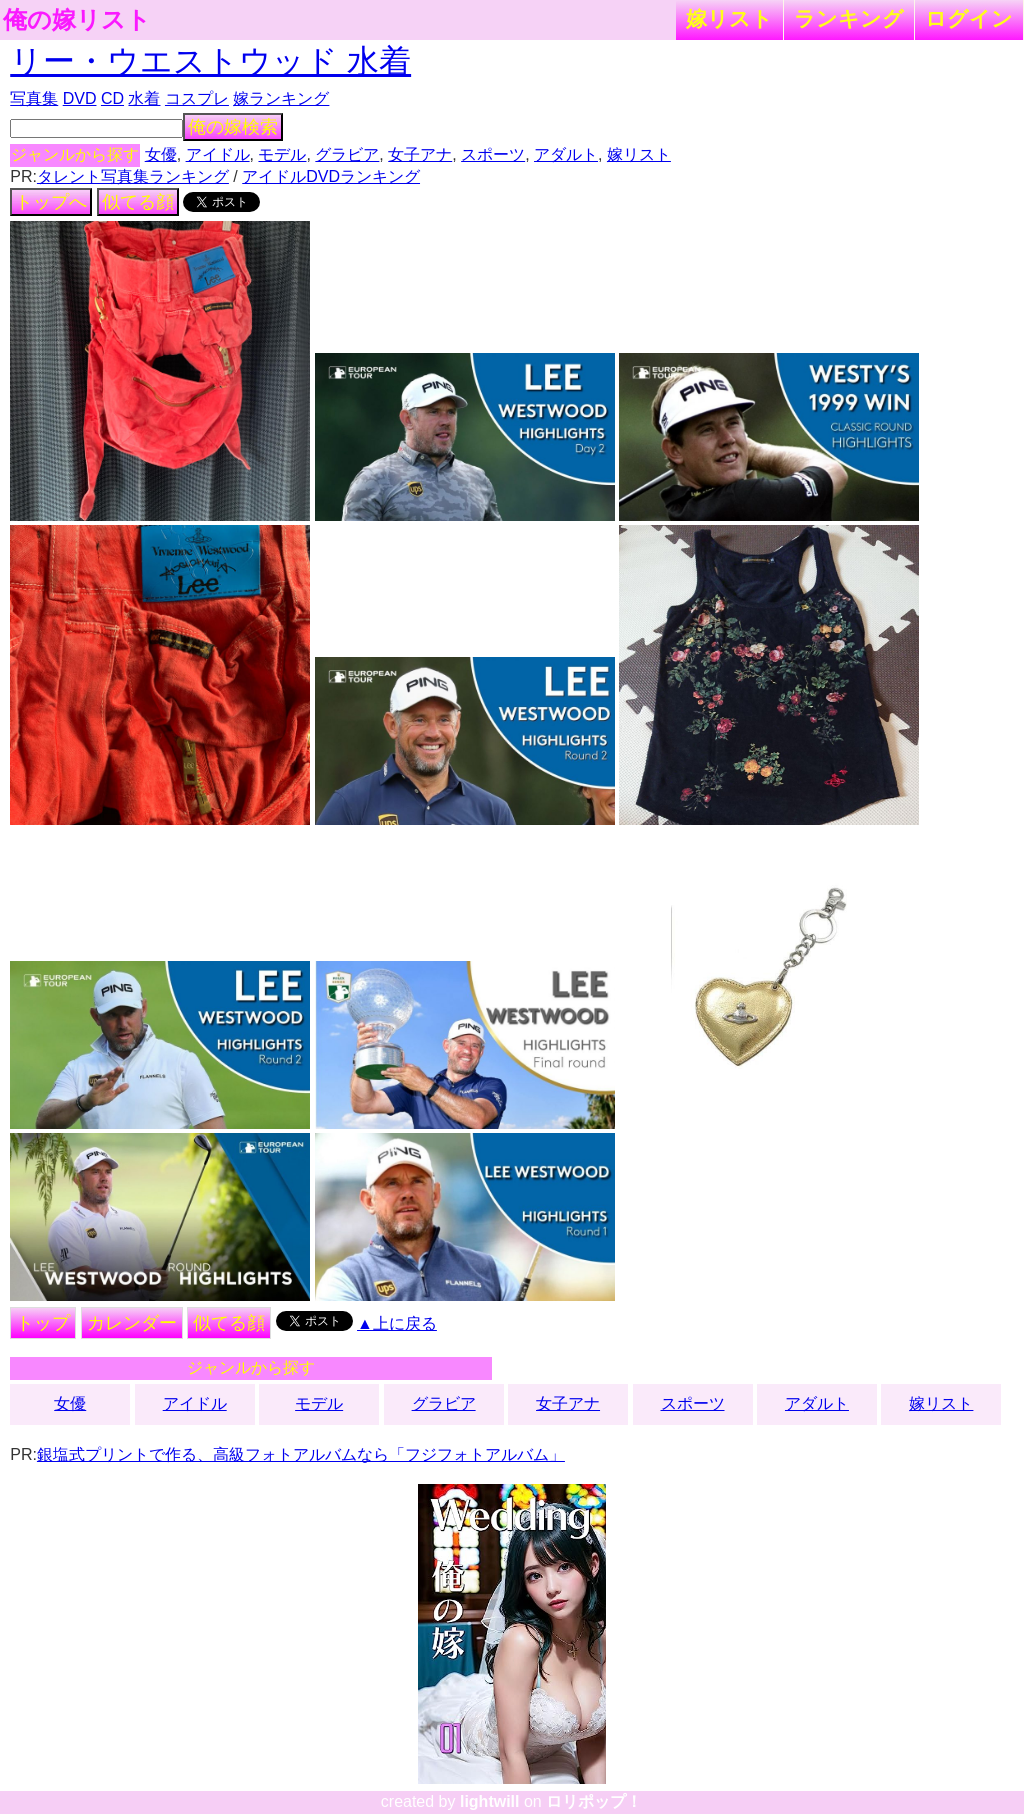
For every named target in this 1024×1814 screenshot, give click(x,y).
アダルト (566, 154)
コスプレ (197, 98)
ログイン (969, 18)
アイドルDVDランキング (331, 176)
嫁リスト (729, 18)
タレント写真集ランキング (133, 176)
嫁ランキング (281, 98)
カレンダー (132, 1323)
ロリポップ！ (594, 1801)
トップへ (51, 202)
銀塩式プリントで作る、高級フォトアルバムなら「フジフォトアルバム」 (301, 1454)
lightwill (490, 1801)
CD (112, 98)
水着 (144, 98)
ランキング (849, 18)
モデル (282, 154)
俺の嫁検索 (233, 127)
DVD (80, 98)
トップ (43, 1323)
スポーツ (493, 154)
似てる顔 (138, 202)
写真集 (34, 98)
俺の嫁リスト (77, 20)
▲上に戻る (397, 1323)
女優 (161, 154)
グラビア (347, 154)
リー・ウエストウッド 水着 (210, 61)
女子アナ (420, 154)
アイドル (218, 154)
